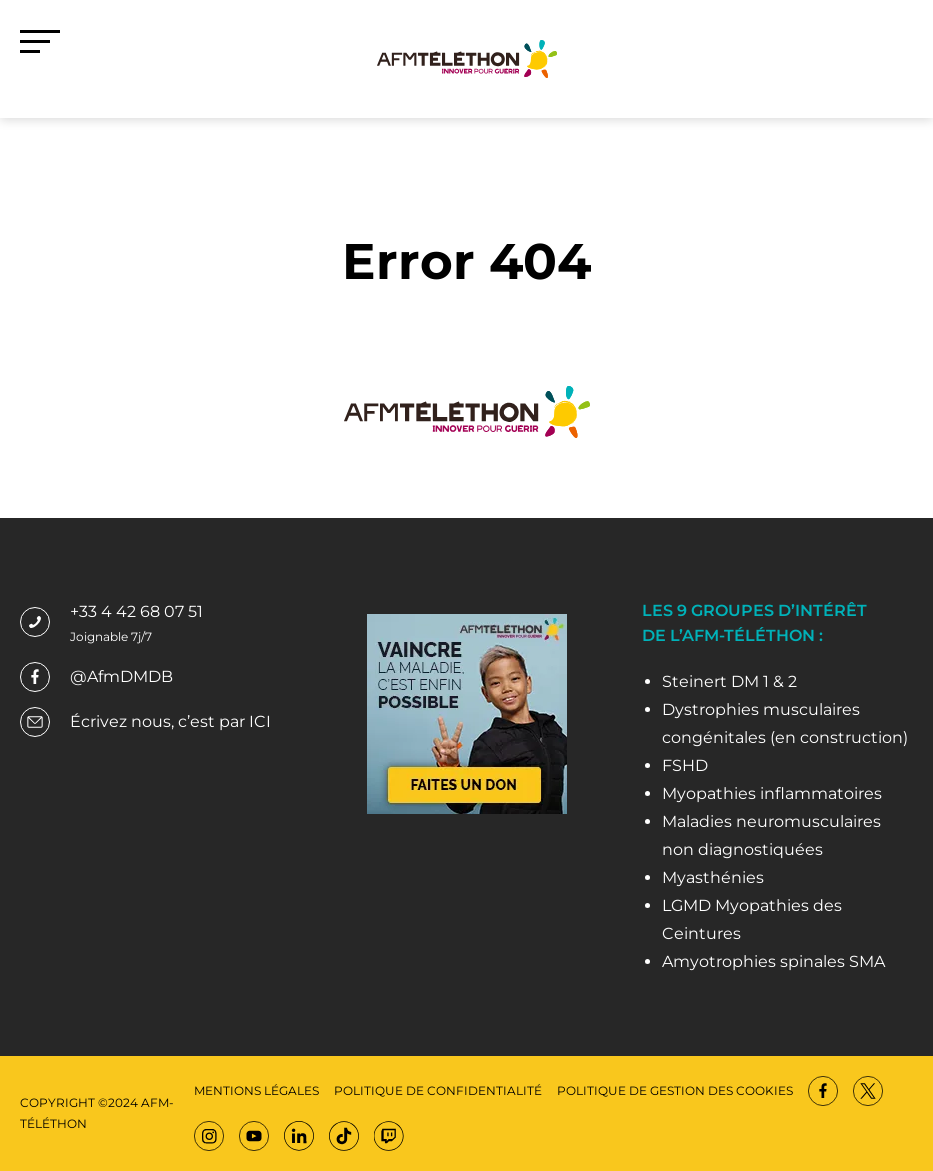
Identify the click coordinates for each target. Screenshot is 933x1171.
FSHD (685, 765)
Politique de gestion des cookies (675, 1090)
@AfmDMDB (121, 676)
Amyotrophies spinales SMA (773, 961)
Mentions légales (256, 1090)
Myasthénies (713, 877)
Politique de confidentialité (438, 1090)
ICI (260, 721)
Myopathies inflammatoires (772, 793)
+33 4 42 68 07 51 (136, 611)
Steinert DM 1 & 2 (729, 681)
